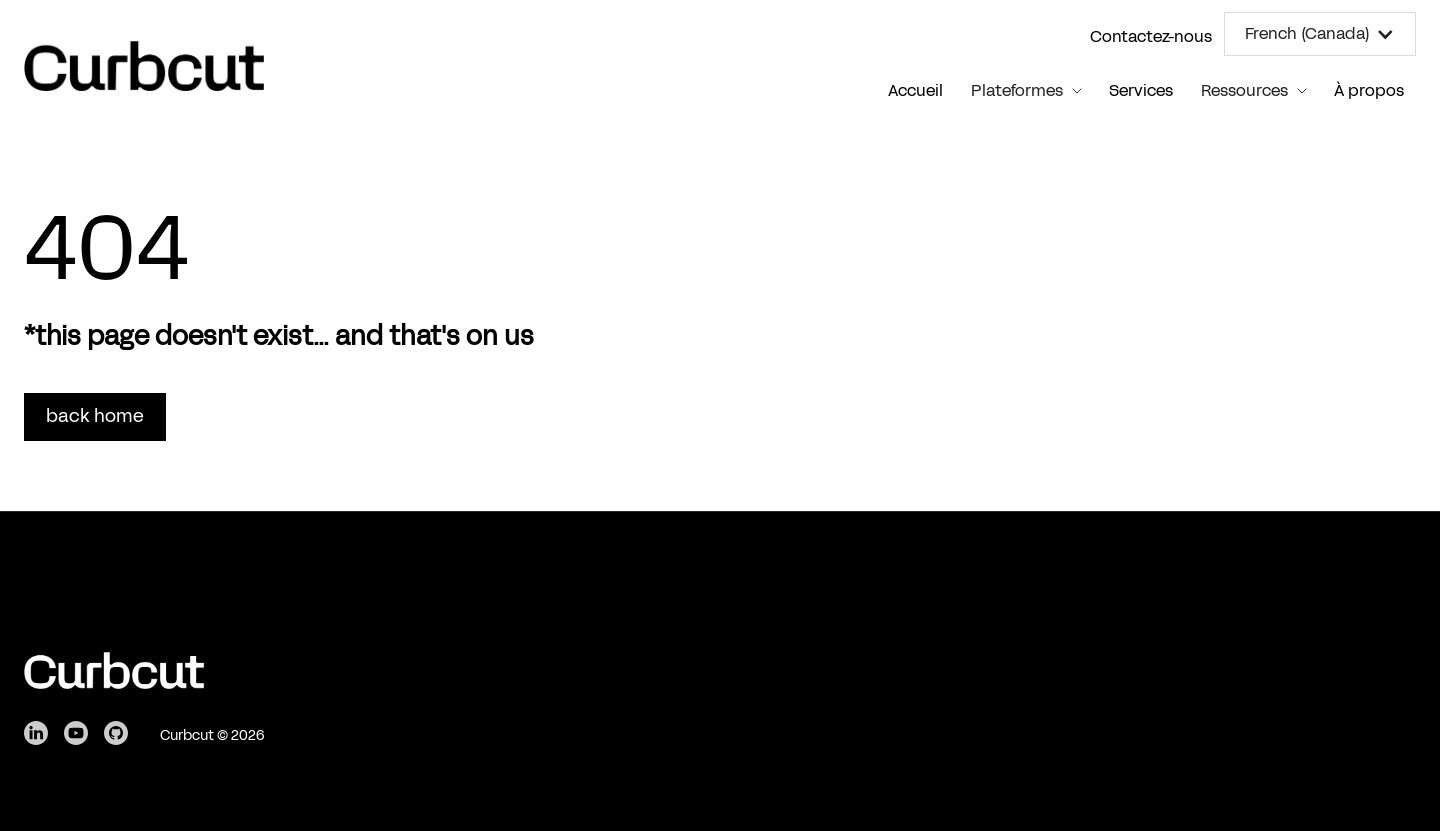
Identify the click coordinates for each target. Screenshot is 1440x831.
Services (1141, 90)
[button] (1320, 34)
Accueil (915, 90)
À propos (1369, 90)
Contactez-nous (1151, 36)
